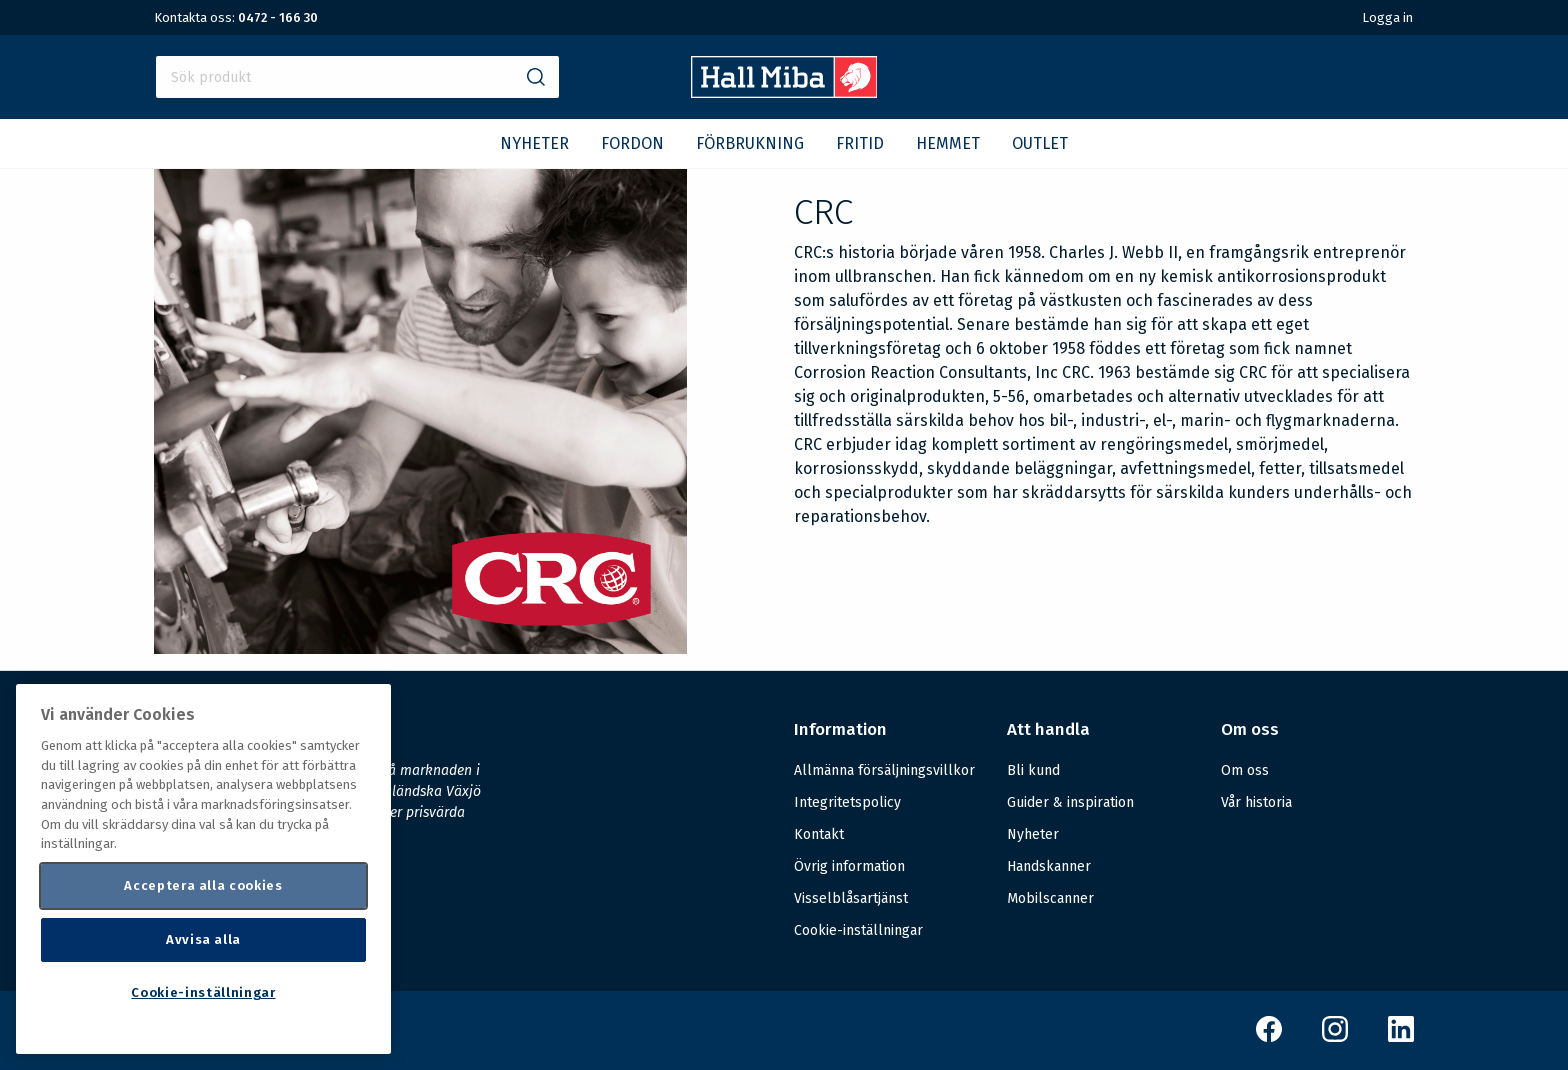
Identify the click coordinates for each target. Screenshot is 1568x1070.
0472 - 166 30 (278, 17)
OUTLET (1040, 143)
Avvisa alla (203, 939)
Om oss (1245, 770)
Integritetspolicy (847, 802)
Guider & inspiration (1070, 802)
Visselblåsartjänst (851, 898)
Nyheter (1033, 834)
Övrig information (849, 866)
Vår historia (1256, 802)
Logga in (1387, 17)
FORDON (632, 143)
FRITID (860, 143)
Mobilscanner (1050, 898)
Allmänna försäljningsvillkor (884, 770)
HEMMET (948, 143)
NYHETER (534, 143)
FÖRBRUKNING (750, 143)
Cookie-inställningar (858, 931)
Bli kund (1033, 770)
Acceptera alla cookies (203, 885)
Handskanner (1049, 866)
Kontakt (819, 834)
